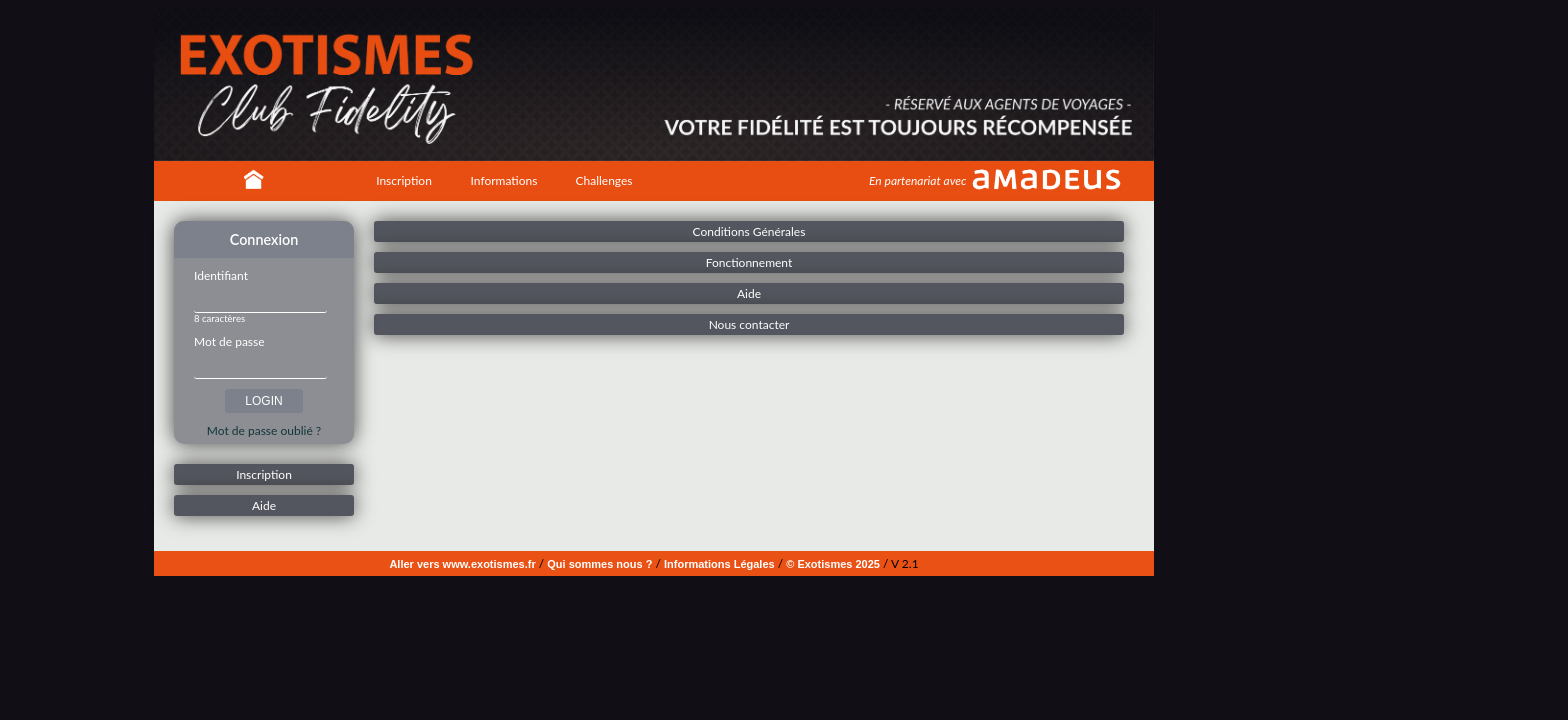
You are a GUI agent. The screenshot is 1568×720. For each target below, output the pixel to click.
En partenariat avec (917, 180)
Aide (264, 505)
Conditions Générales (749, 231)
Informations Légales (719, 564)
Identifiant (221, 275)
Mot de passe (229, 341)
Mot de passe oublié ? (264, 430)
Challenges (603, 180)
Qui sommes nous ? (599, 564)
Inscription (404, 180)
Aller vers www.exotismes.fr (462, 564)
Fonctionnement (749, 262)
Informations (504, 180)
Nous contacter (749, 324)
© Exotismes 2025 (833, 564)
